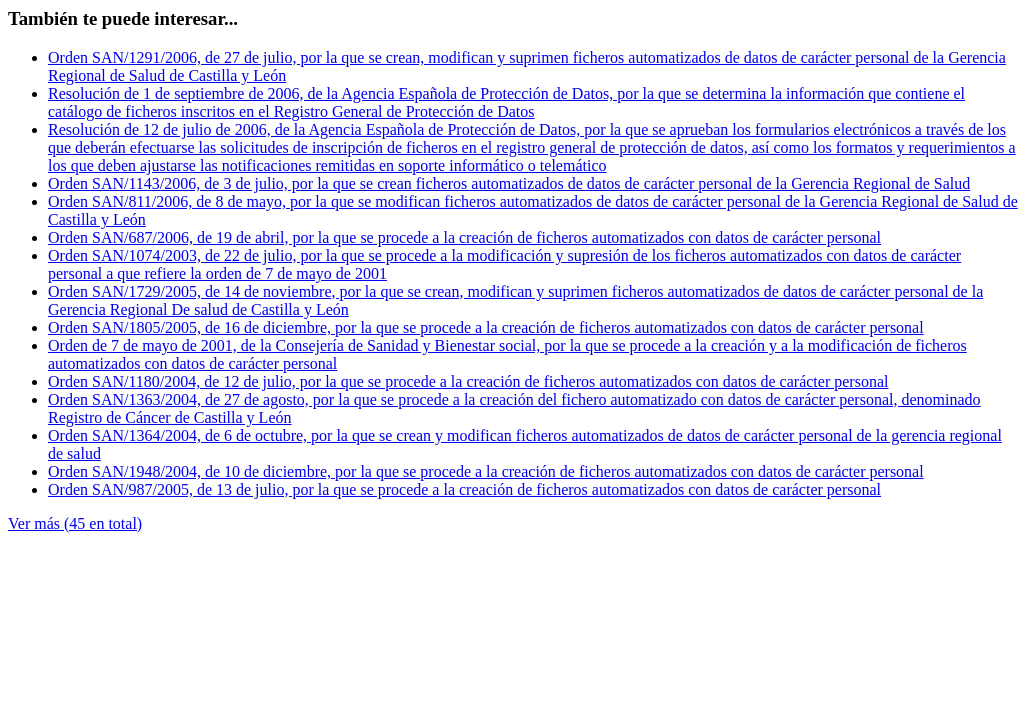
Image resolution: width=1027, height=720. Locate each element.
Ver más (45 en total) (75, 523)
